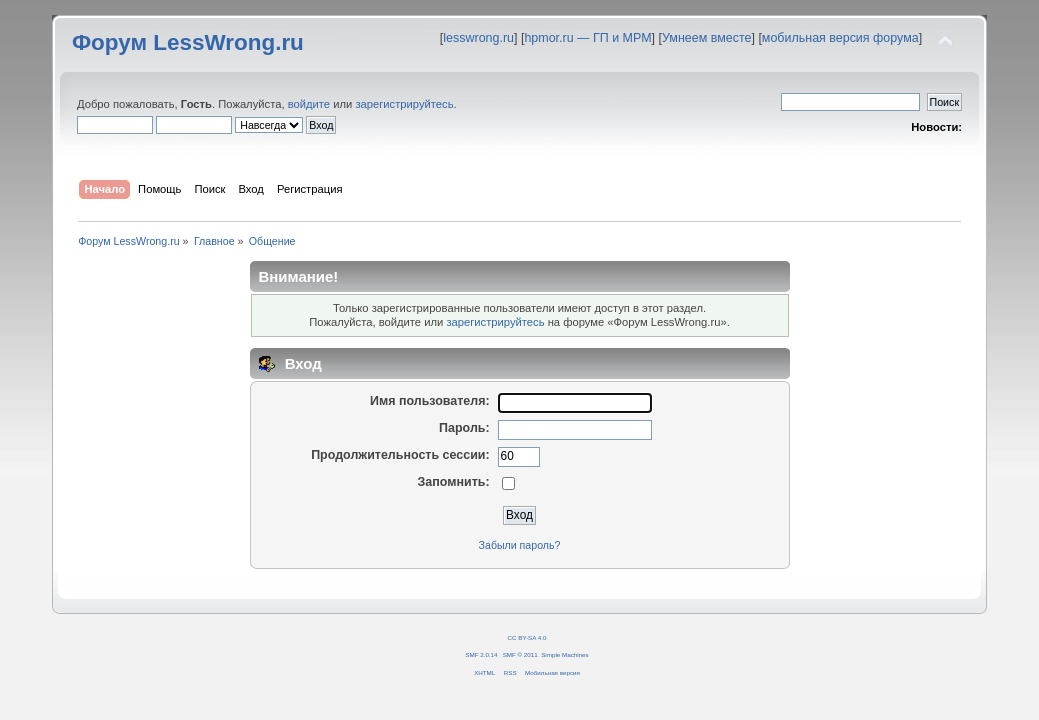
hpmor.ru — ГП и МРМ (587, 38)
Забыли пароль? (520, 545)
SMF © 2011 (520, 654)
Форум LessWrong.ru (188, 42)
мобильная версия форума (840, 38)
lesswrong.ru (478, 38)
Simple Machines (564, 654)
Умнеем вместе (706, 38)
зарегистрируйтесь (404, 104)
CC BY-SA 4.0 (527, 637)
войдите (309, 104)
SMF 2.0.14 (481, 654)
